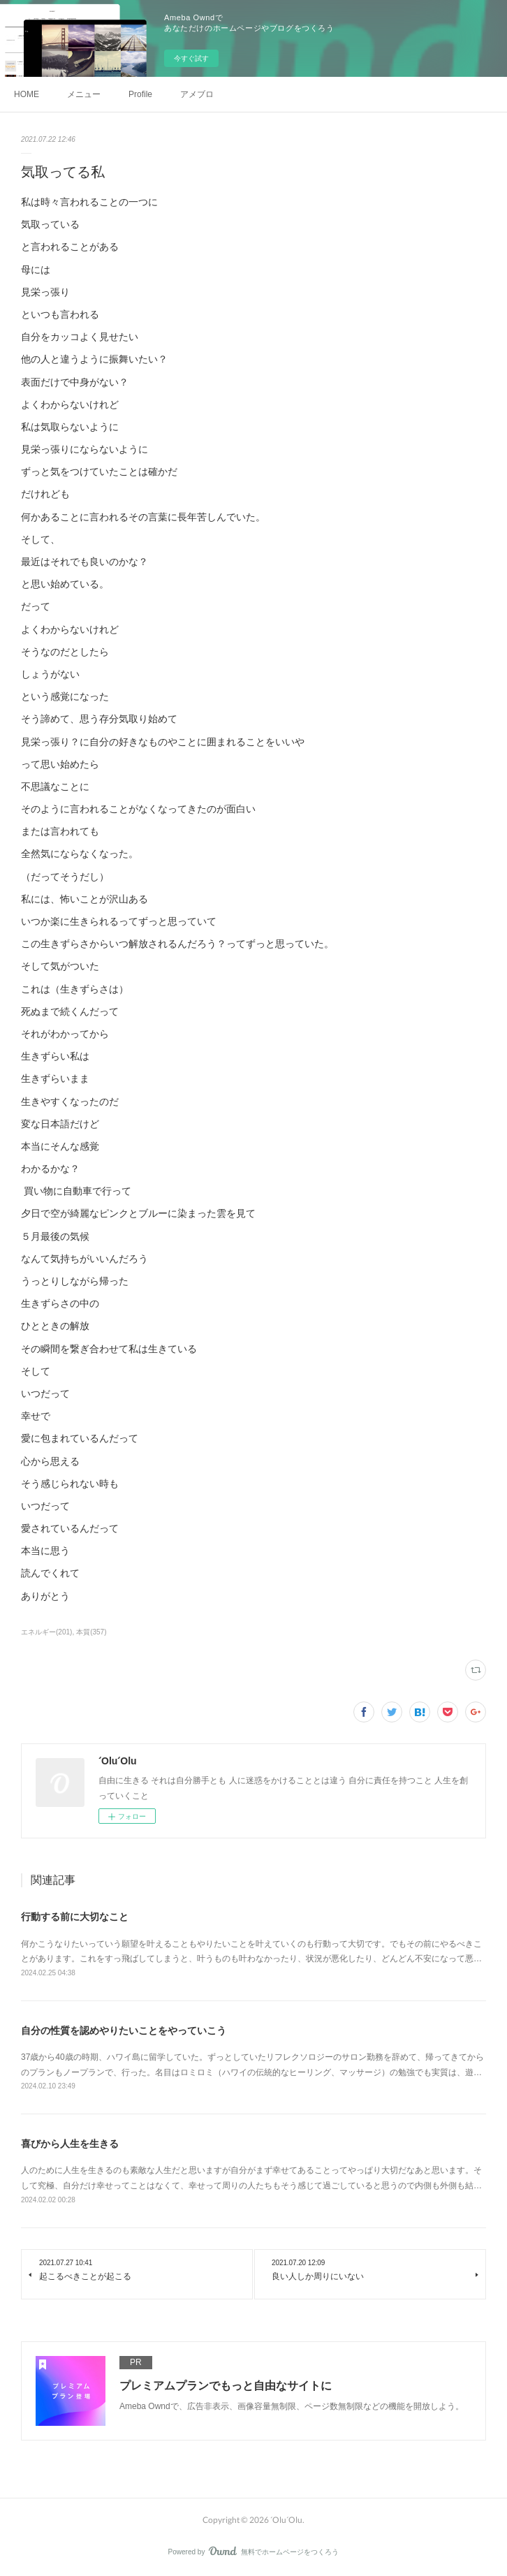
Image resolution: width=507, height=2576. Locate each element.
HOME (26, 94)
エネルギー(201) (46, 1632)
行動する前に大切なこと (74, 1916)
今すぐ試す (191, 58)
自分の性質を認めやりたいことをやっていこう (123, 2030)
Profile (140, 94)
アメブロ (197, 94)
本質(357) (91, 1632)
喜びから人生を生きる (70, 2143)
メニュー (84, 94)
